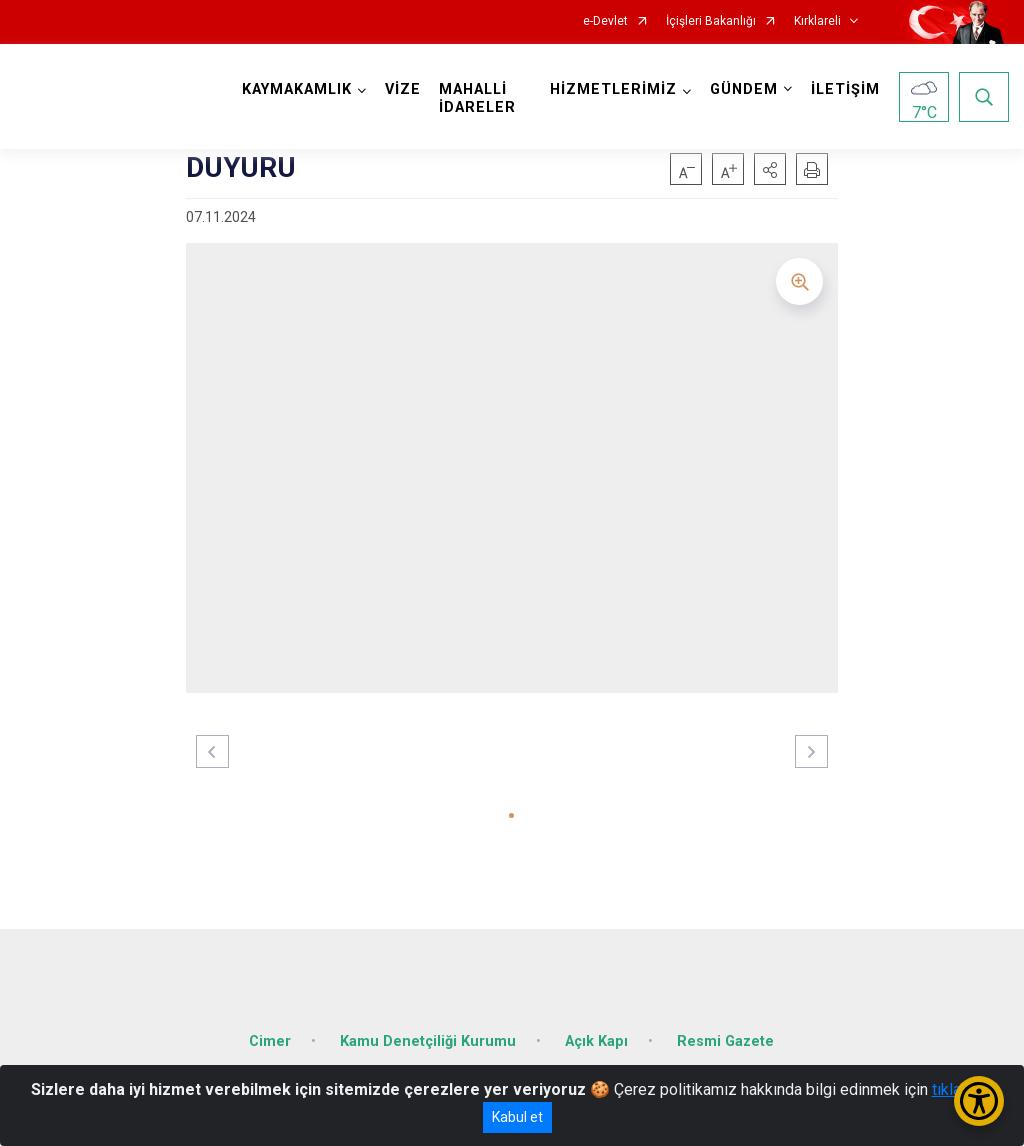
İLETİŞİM (845, 89)
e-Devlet (605, 21)
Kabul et (517, 1117)
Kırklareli (817, 21)
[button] (770, 169)
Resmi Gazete (725, 1041)
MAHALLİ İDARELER (477, 98)
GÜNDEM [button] (744, 89)
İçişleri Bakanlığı (711, 21)
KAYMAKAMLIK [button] (297, 89)
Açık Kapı (596, 1041)
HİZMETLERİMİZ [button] (613, 89)
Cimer (270, 1041)
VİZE (403, 89)
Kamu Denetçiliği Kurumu (428, 1041)
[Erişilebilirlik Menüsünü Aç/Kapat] (979, 1101)
